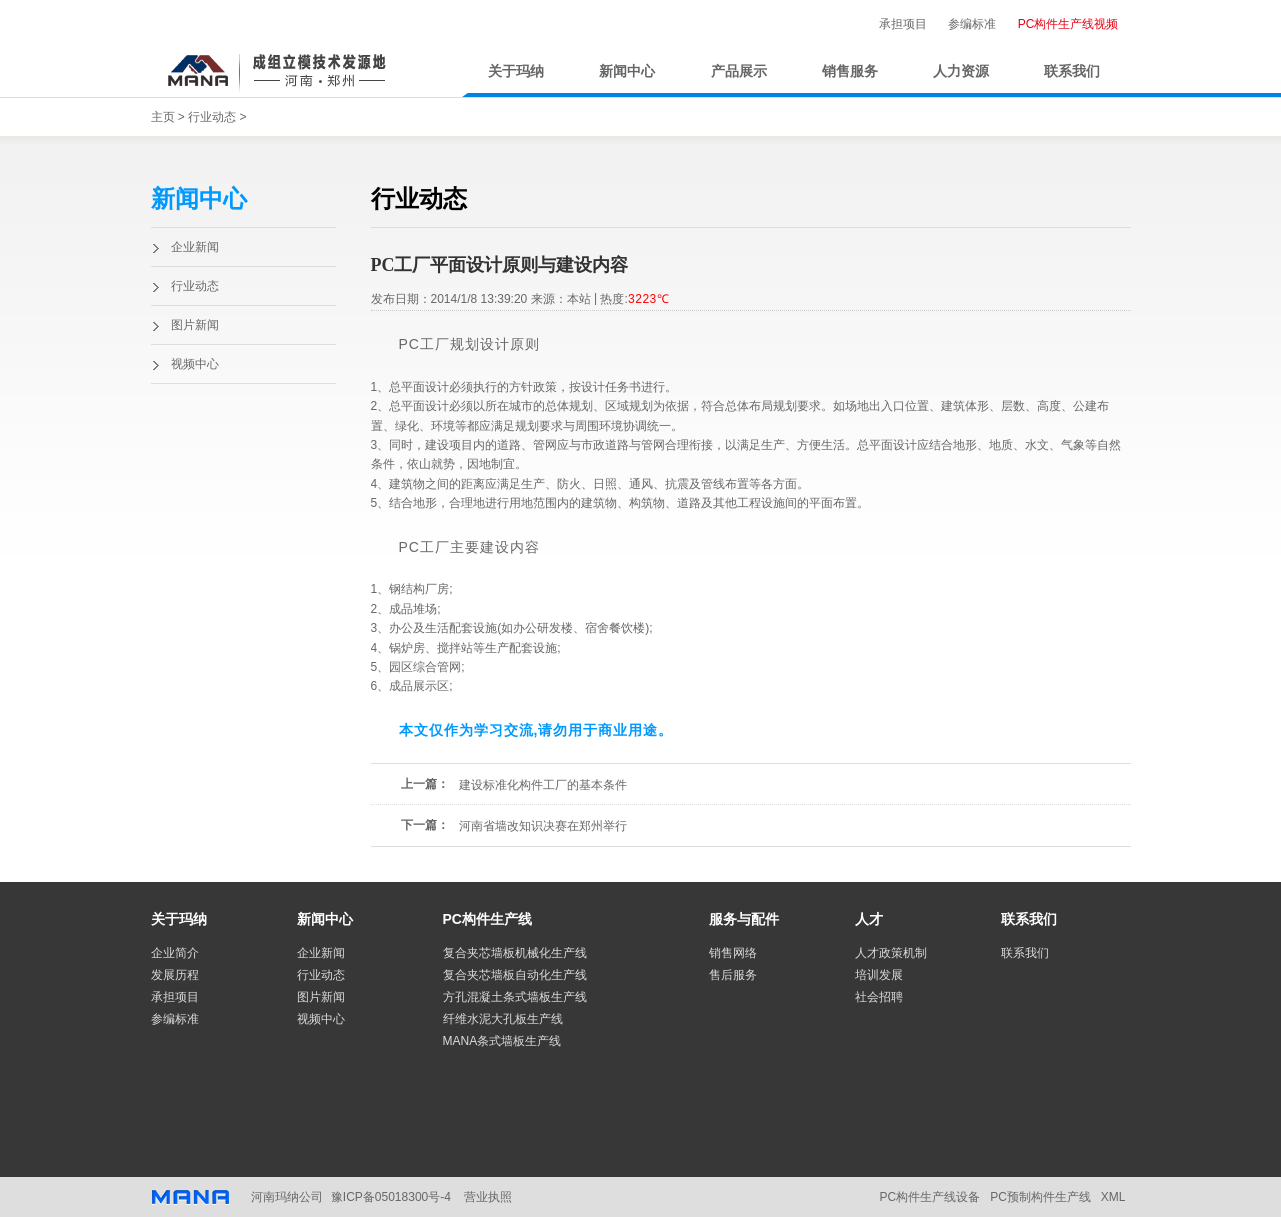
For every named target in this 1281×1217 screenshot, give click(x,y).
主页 (163, 117)
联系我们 (1072, 71)
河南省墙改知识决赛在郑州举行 (543, 826)
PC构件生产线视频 (1068, 24)
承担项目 (903, 24)
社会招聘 (879, 997)
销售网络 (733, 953)
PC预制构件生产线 (1040, 1197)
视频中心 (195, 364)
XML (1113, 1197)
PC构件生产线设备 (929, 1197)
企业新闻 (195, 247)
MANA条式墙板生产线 (502, 1041)
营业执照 (488, 1197)
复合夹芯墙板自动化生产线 (515, 975)
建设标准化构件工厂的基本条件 (543, 785)
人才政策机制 (891, 953)
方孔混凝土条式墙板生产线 (515, 997)
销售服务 (850, 71)
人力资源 (961, 71)
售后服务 (733, 975)
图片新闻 (195, 325)
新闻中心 (627, 71)
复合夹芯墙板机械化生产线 (515, 953)
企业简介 (175, 953)
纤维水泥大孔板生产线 (503, 1019)
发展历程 (175, 975)
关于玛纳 (516, 71)
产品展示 (739, 71)
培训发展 (879, 975)
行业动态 (212, 117)
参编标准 (972, 24)
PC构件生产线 (487, 919)
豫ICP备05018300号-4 (391, 1197)
